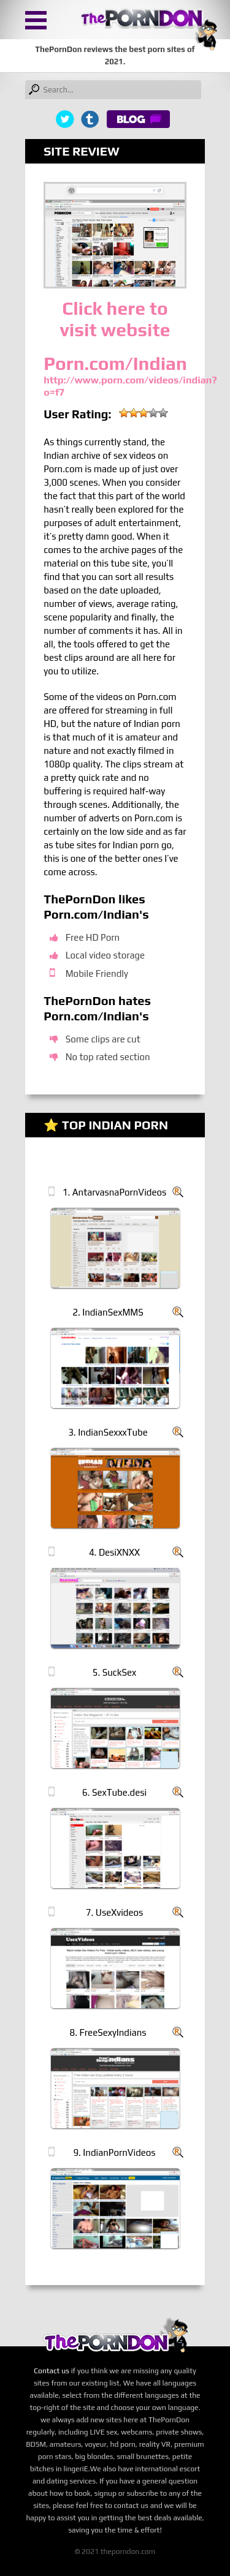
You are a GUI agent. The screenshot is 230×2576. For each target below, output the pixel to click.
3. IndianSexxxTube (108, 1432)
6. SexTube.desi (114, 1792)
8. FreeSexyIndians (107, 2032)
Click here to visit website (115, 319)
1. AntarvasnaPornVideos (114, 1192)
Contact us (51, 2371)
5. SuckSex (115, 1672)
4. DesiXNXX (114, 1552)
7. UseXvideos (114, 1912)
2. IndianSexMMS (108, 1312)
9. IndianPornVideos (114, 2152)
